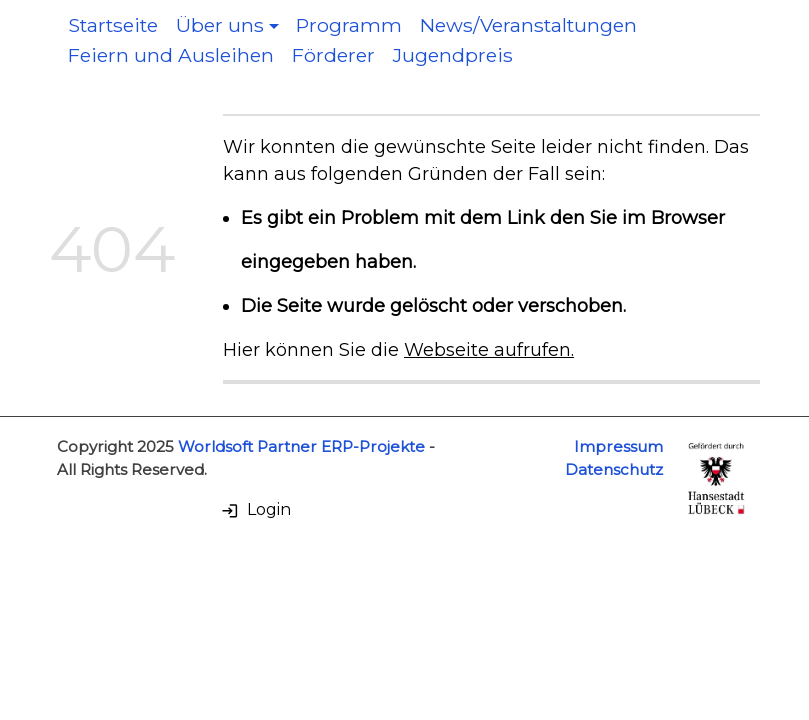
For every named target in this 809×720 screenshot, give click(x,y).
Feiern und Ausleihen (171, 55)
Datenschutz (614, 469)
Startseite (113, 25)
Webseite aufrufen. (489, 349)
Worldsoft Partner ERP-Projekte (301, 446)
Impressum (618, 446)
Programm (349, 25)
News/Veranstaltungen (528, 25)
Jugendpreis (453, 55)
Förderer (333, 55)
